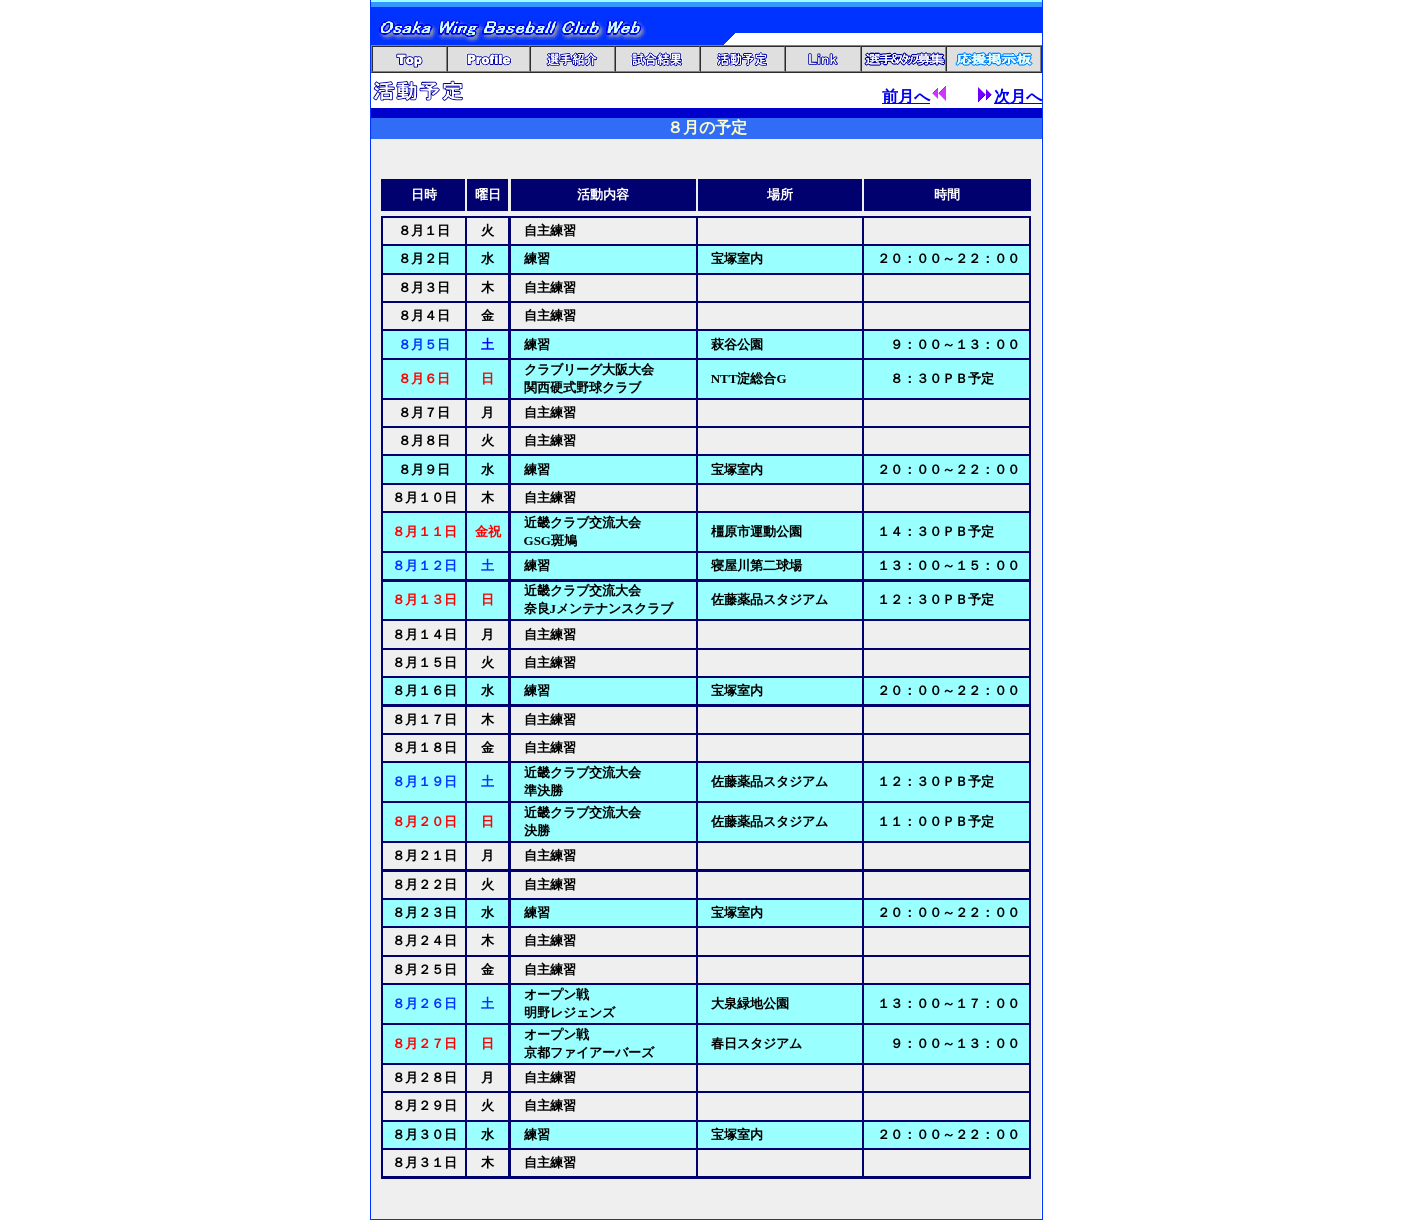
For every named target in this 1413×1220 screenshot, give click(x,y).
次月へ (1010, 96)
